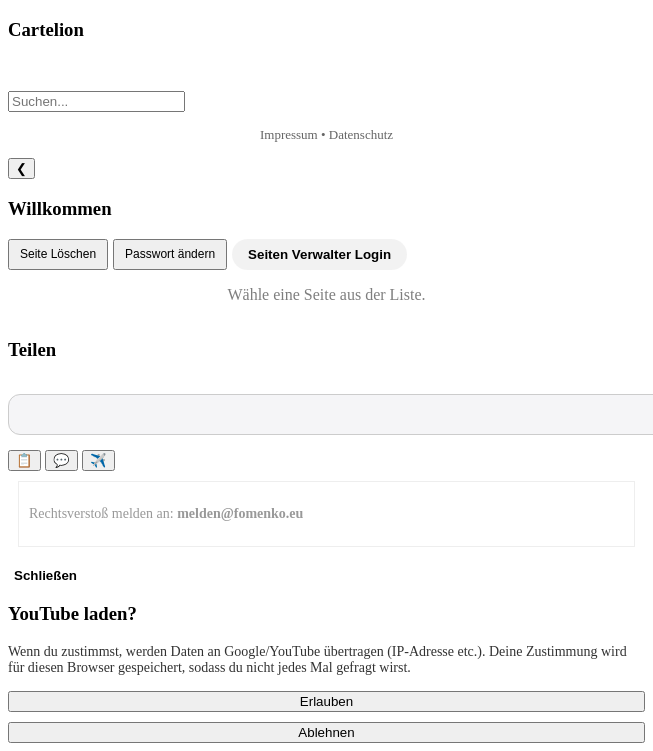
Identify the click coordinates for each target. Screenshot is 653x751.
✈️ (98, 460)
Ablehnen (326, 732)
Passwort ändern (170, 254)
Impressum (289, 134)
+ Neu (43, 75)
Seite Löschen (58, 254)
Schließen (45, 575)
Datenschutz (361, 134)
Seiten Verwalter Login (319, 254)
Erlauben (326, 701)
